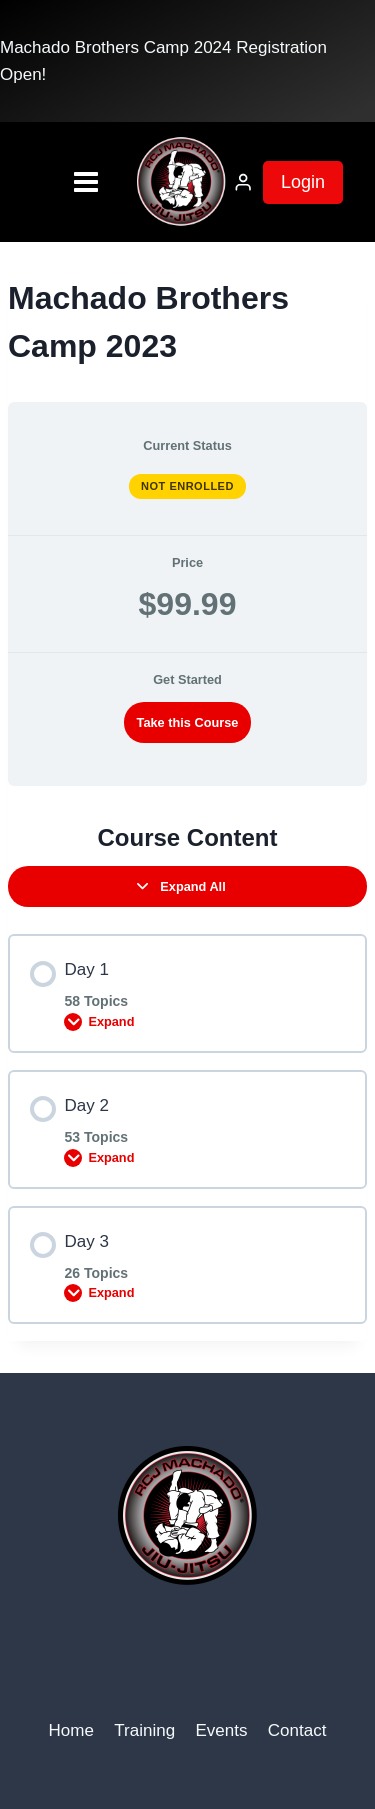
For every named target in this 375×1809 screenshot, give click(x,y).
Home (71, 1730)
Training (144, 1730)
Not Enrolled (187, 486)
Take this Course (188, 722)
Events (221, 1730)
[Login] (243, 182)
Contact (297, 1730)
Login (303, 182)
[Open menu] (55, 182)
